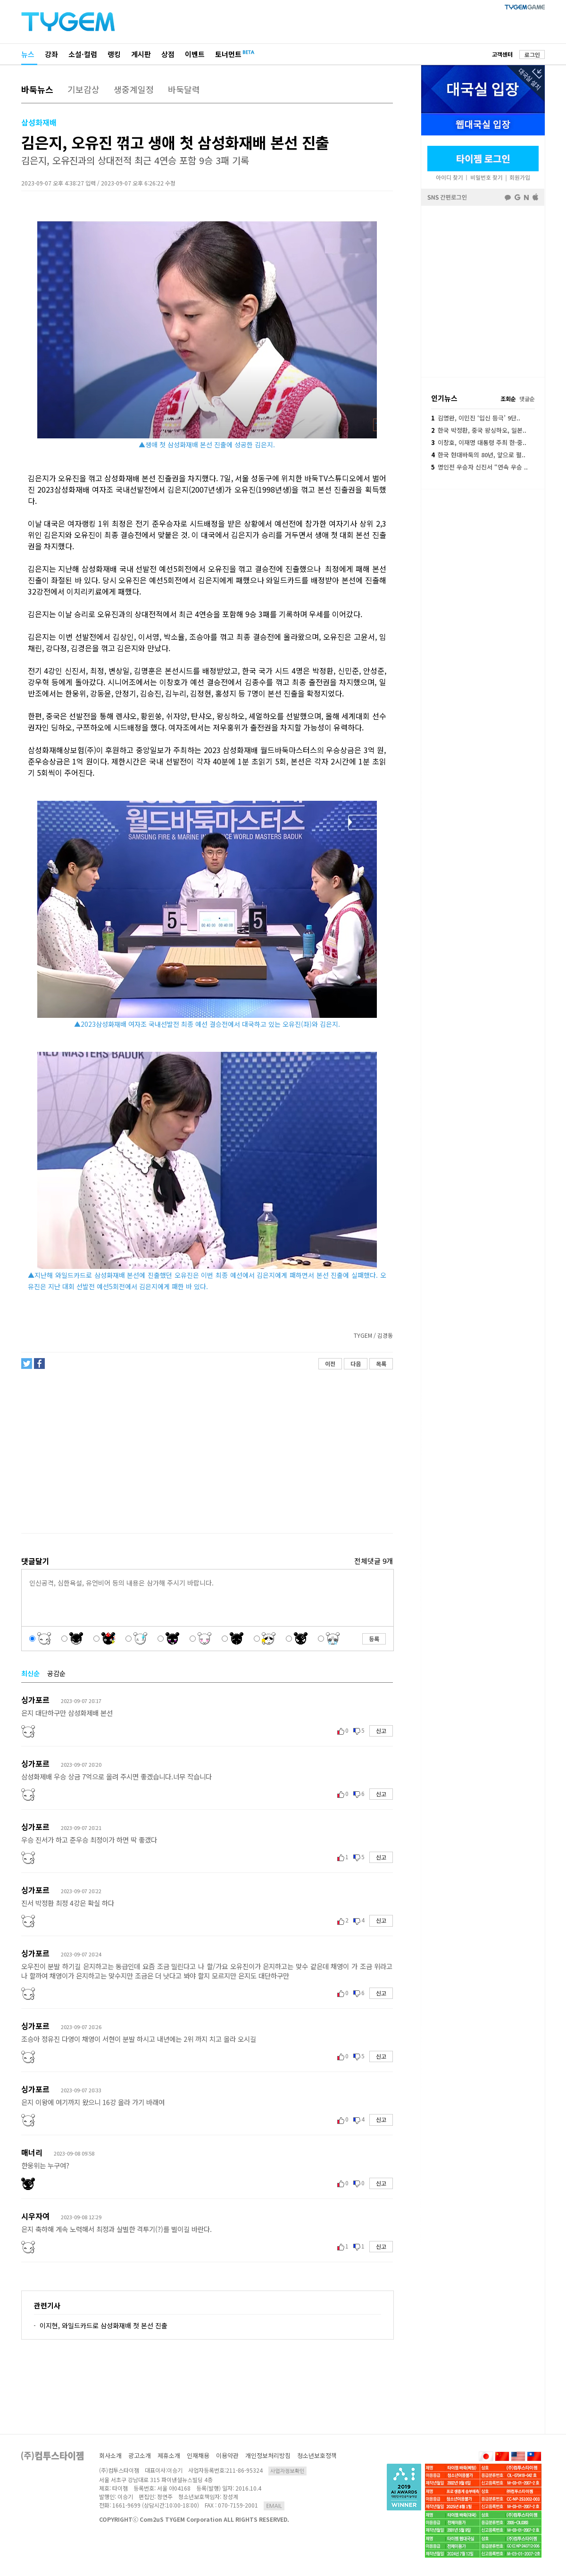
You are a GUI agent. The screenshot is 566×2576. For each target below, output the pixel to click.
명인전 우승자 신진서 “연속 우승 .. (479, 466)
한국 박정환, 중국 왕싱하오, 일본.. (478, 430)
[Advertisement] (206, 1451)
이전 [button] (330, 1363)
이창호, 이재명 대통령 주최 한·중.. (478, 442)
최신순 (30, 1673)
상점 (168, 54)
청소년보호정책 (317, 2455)
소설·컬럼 (82, 54)
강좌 (51, 54)
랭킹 (114, 54)
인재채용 (198, 2455)
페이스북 (483, 291)
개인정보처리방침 (268, 2455)
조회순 (508, 398)
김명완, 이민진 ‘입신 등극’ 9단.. (475, 417)
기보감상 (83, 89)
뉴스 (27, 54)
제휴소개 (169, 2455)
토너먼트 (228, 54)
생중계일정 (134, 89)
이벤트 (195, 54)
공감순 (56, 1673)
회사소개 (110, 2455)
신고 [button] (381, 1731)
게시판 (141, 54)
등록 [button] (374, 1639)
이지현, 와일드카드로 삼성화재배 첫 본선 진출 (103, 2325)
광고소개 (139, 2455)
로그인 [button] (532, 54)
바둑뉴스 (37, 89)
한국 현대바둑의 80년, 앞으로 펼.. (478, 454)
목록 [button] (381, 1363)
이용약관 (227, 2455)
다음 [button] (355, 1363)
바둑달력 (184, 89)
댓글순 (527, 398)
